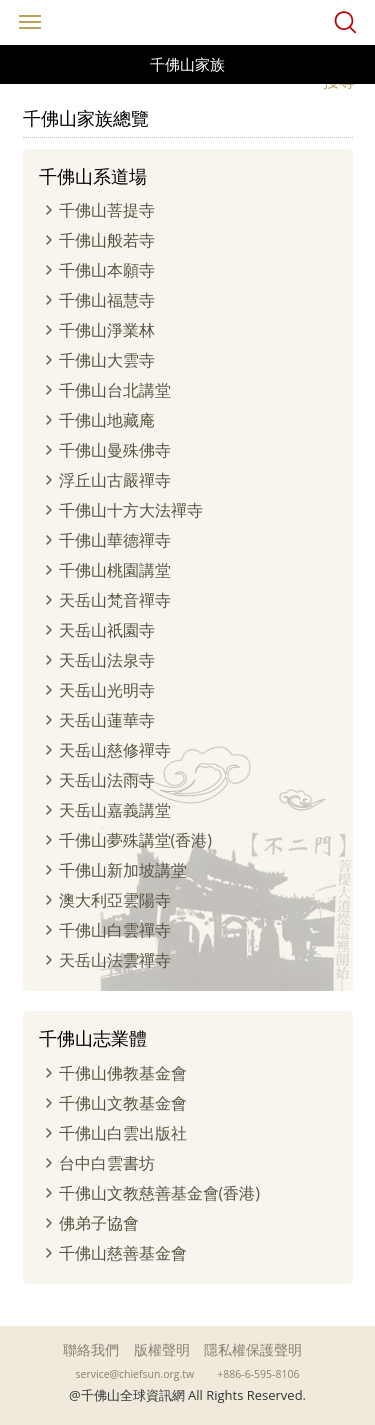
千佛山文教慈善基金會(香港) (159, 1193)
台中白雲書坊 (107, 1163)
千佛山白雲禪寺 (115, 930)
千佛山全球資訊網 (188, 22)
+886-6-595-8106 (258, 1374)
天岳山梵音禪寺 (115, 600)
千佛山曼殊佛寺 (115, 450)
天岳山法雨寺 (107, 780)
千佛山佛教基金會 (123, 1073)
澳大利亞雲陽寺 (115, 900)
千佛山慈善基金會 (123, 1253)
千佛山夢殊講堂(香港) (135, 840)
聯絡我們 (91, 1349)
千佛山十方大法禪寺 (131, 510)
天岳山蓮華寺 (107, 720)
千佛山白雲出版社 (123, 1133)
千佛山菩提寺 (107, 210)
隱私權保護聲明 (253, 1349)
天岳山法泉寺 (107, 660)
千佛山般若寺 (107, 240)
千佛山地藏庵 (107, 420)
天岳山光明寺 (107, 690)
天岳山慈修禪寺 (115, 750)
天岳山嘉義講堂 (115, 810)
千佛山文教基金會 (123, 1103)
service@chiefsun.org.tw (135, 1374)
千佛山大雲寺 (107, 360)
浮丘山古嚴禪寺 (115, 480)
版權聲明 (162, 1349)
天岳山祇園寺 (107, 630)
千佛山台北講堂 (115, 390)
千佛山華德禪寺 (115, 540)
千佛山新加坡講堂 (123, 870)
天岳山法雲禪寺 (115, 960)
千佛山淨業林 (107, 330)
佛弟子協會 (99, 1223)
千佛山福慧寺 (107, 300)
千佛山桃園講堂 (115, 570)
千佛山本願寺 (107, 270)
